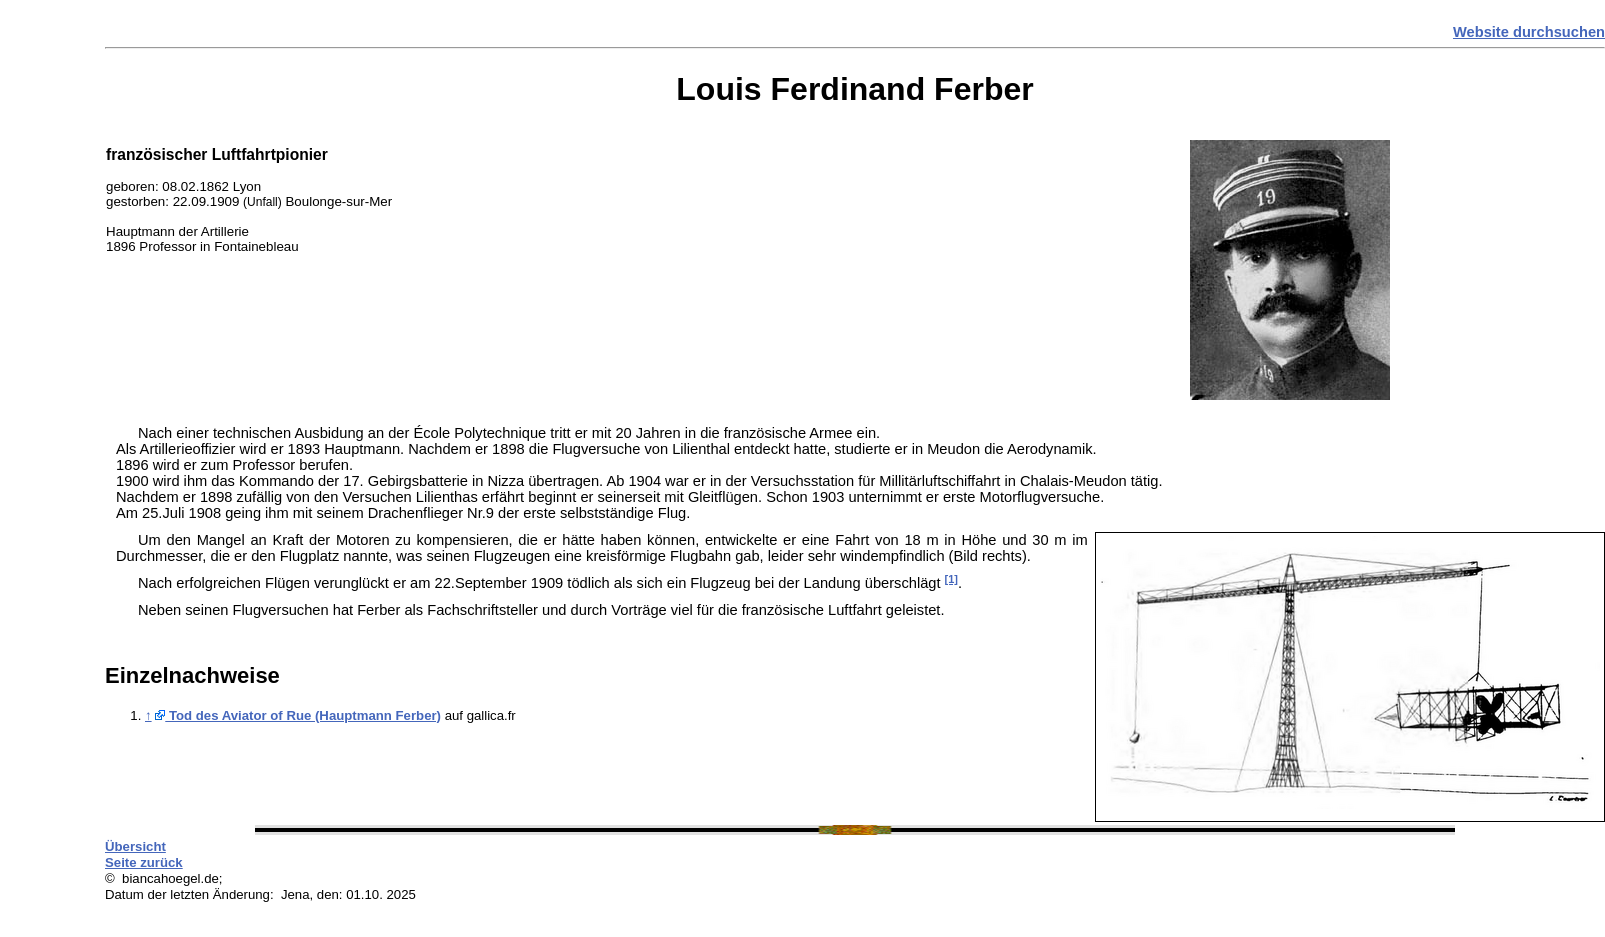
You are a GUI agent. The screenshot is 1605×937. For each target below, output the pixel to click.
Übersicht (135, 846)
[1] (951, 579)
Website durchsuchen (1529, 32)
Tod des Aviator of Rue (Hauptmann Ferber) (298, 715)
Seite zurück (144, 862)
